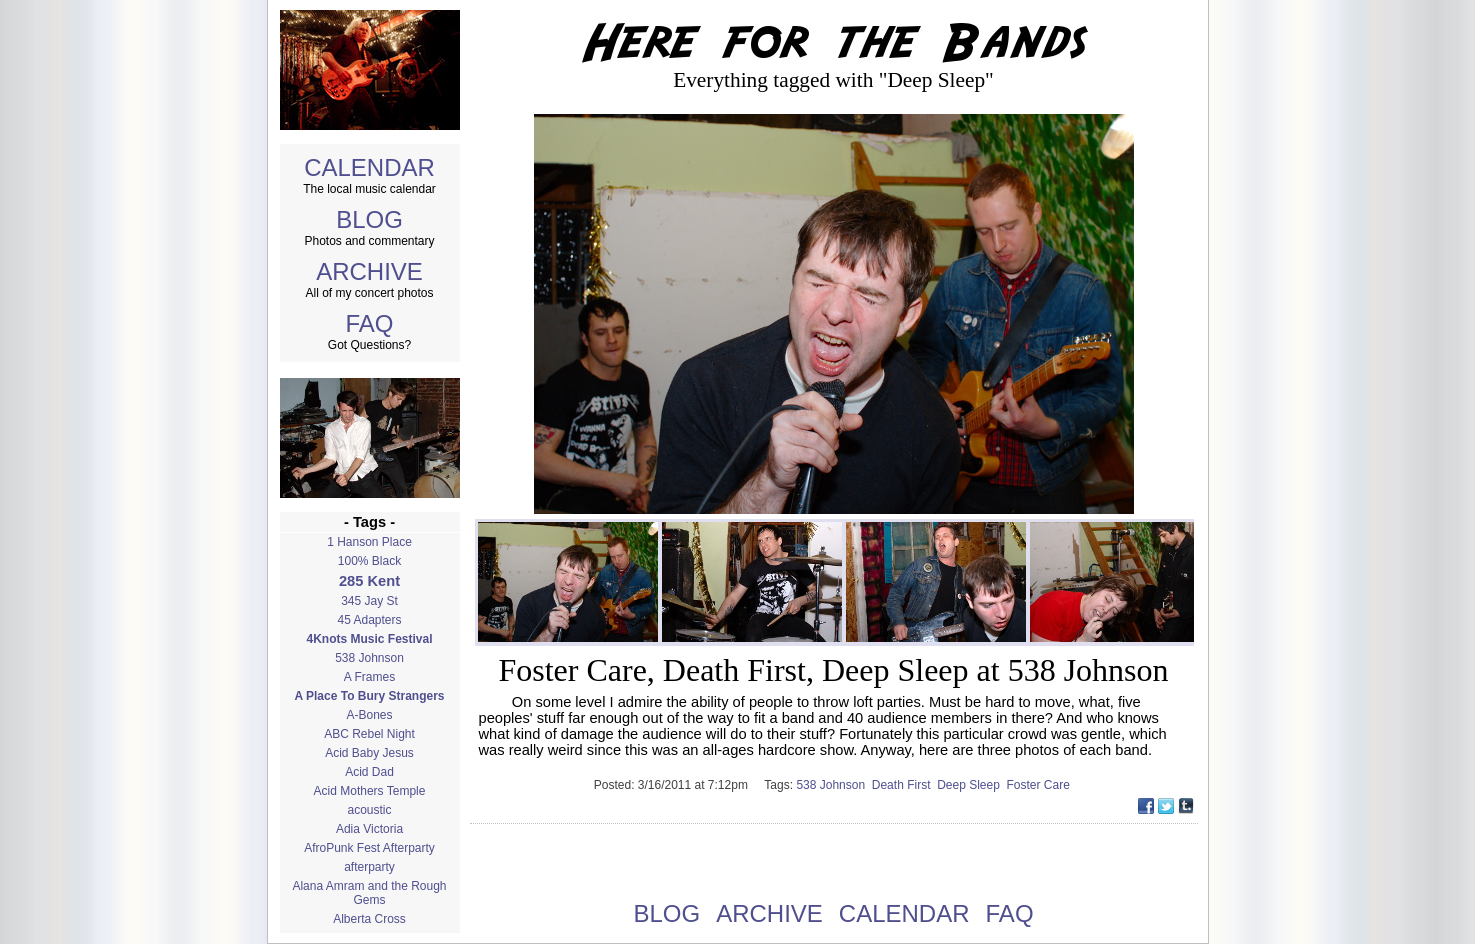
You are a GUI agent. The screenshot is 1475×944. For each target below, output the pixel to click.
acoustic (369, 810)
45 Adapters (369, 620)
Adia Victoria (369, 829)
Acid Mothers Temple (370, 791)
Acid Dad (369, 772)
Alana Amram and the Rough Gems (369, 893)
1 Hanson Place (369, 542)
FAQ (369, 323)
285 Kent (369, 581)
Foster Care (1040, 785)
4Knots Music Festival (369, 639)
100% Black (369, 561)
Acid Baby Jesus (369, 753)
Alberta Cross (369, 919)
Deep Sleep (971, 785)
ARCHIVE (369, 271)
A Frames (369, 677)
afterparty (369, 867)
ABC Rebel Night (369, 734)
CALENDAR (369, 167)
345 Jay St (369, 601)
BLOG (369, 219)
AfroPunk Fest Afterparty (369, 848)
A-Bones (369, 715)
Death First (904, 785)
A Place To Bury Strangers (369, 696)
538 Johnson (369, 658)
